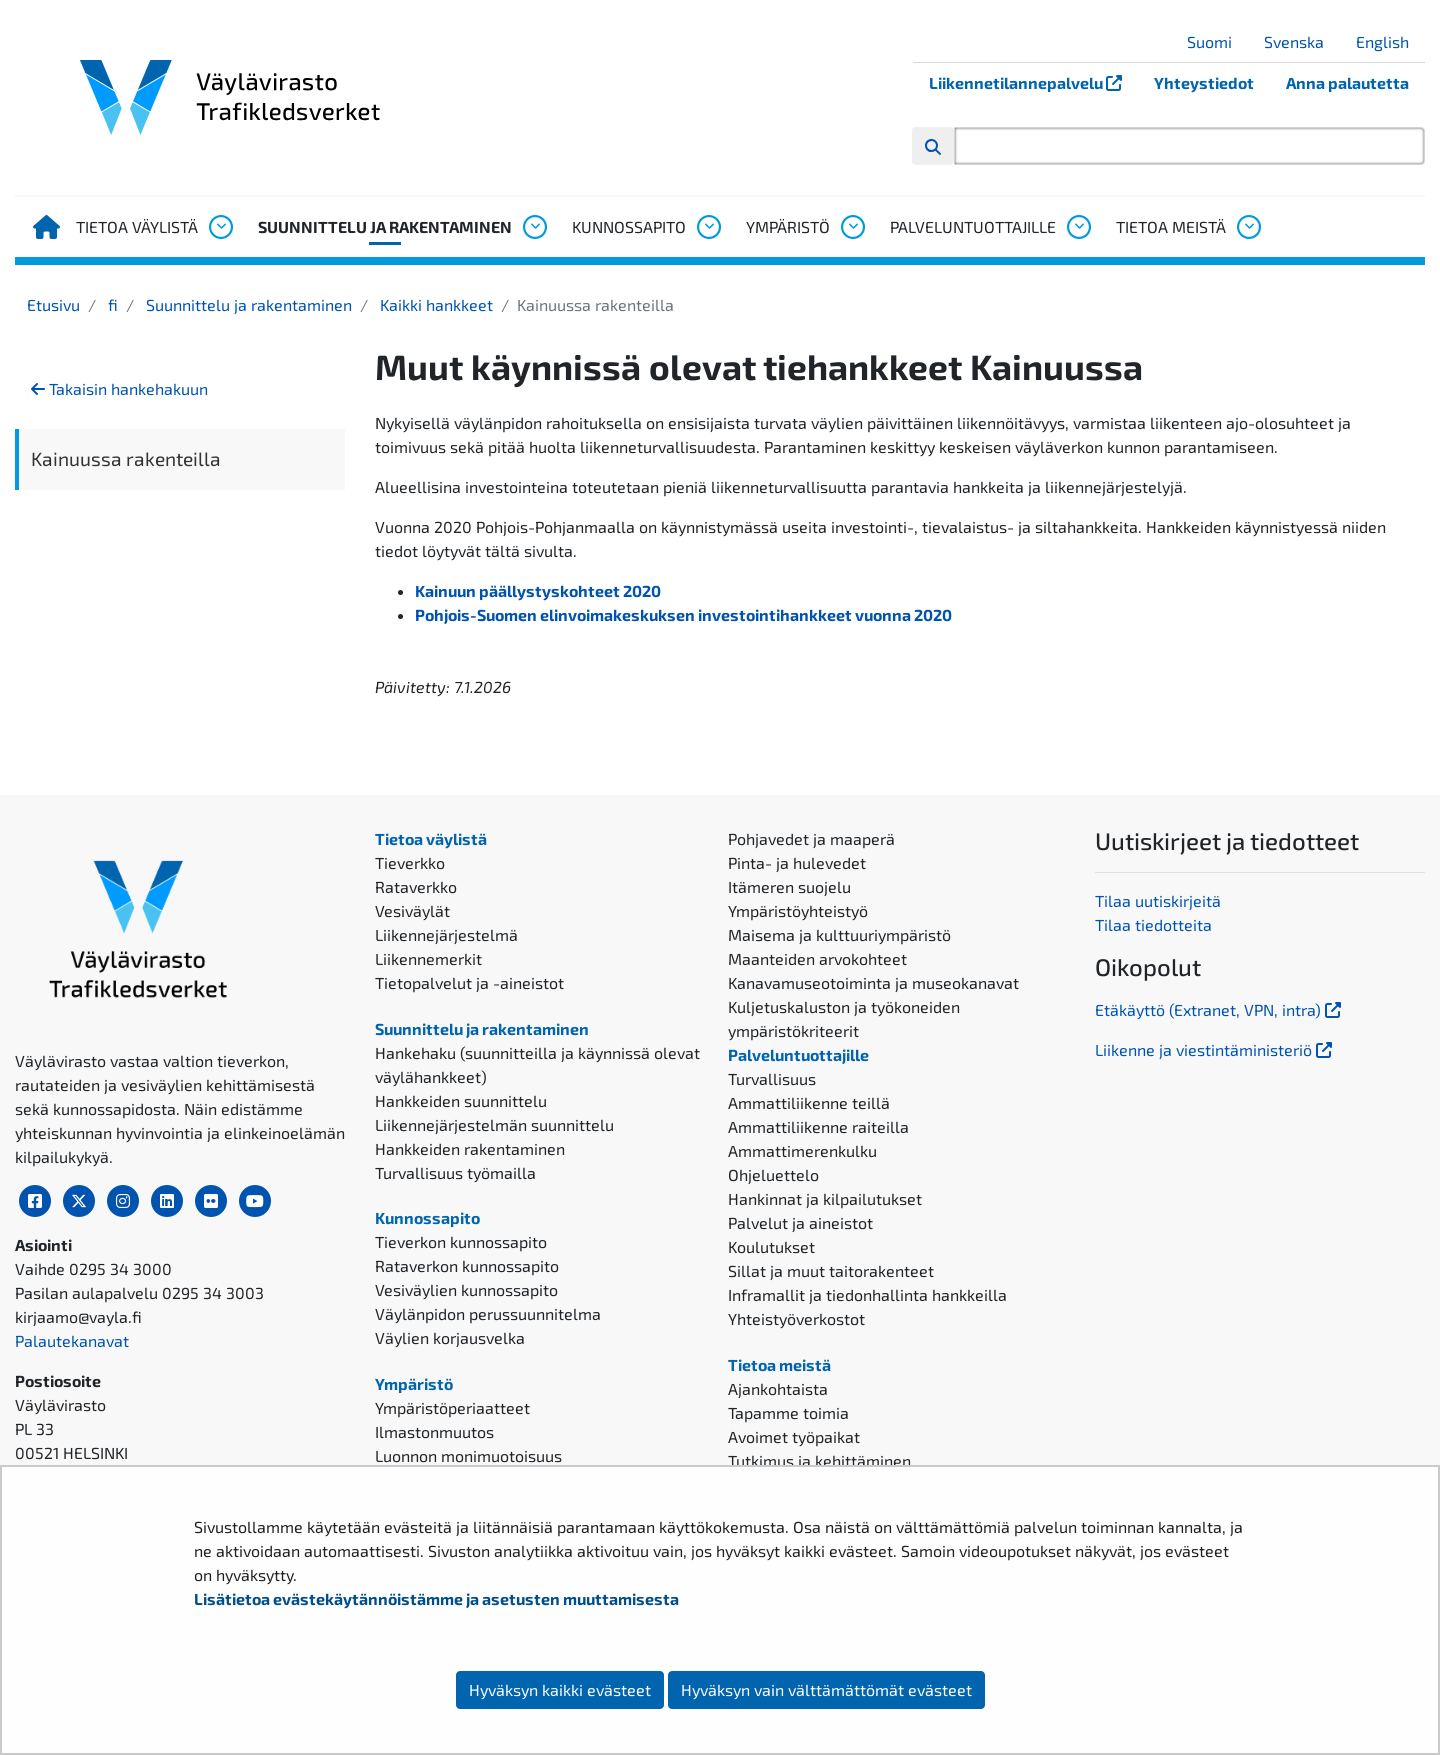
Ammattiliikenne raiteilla (818, 1126)
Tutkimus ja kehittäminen (819, 1460)
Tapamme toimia (788, 1412)
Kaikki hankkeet (434, 304)
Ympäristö (788, 226)
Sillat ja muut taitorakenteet (831, 1270)
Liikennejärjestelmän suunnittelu (494, 1124)
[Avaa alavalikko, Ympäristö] (852, 227)
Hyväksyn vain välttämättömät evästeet (826, 1689)
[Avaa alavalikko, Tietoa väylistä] (220, 227)
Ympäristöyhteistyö (798, 910)
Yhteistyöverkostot (796, 1318)
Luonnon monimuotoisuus (468, 1455)
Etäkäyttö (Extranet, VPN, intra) (1220, 1009)
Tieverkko (410, 862)
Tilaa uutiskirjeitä (1158, 900)
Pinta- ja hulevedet (797, 862)
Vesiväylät (412, 910)
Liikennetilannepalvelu (1033, 82)
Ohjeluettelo (773, 1174)
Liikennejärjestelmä (446, 934)
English (1390, 41)
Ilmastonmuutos (434, 1431)
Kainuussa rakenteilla (126, 458)
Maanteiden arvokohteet (817, 958)
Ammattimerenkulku (802, 1150)
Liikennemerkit (428, 958)
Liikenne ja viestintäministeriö (1215, 1049)
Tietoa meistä (1171, 226)
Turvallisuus (772, 1078)
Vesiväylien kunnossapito (466, 1289)
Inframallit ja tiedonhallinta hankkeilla (867, 1294)
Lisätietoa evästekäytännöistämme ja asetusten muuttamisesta (436, 1598)
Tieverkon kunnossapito (461, 1241)
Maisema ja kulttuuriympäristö (839, 934)
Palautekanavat (72, 1340)
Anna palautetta (1347, 82)
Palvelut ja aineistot (800, 1222)
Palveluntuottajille (973, 226)
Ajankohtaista (778, 1388)
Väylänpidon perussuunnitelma (488, 1313)
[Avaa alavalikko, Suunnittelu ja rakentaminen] (534, 227)
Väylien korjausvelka (450, 1337)
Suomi (1217, 41)
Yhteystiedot (1204, 82)
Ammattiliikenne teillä (809, 1102)
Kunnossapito (629, 226)
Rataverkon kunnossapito (467, 1265)
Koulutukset (771, 1246)
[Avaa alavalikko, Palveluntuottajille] (1078, 227)
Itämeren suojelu (789, 886)
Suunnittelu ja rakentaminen (385, 226)
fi (111, 304)
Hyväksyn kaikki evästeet (560, 1689)
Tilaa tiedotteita (1153, 924)
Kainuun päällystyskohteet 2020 (538, 590)
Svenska (1301, 41)
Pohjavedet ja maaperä (811, 838)
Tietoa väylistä (137, 226)
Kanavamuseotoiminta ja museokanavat (873, 982)
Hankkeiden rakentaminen (470, 1148)
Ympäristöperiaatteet (452, 1407)
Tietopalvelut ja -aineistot (469, 982)
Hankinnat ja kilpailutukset (825, 1198)
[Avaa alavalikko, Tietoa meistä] (1248, 227)
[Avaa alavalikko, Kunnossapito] (708, 227)
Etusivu (53, 304)
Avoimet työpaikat (794, 1436)
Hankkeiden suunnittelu (461, 1100)
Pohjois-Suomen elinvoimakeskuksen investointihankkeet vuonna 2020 (683, 614)
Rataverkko (416, 886)
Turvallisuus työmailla (455, 1172)
